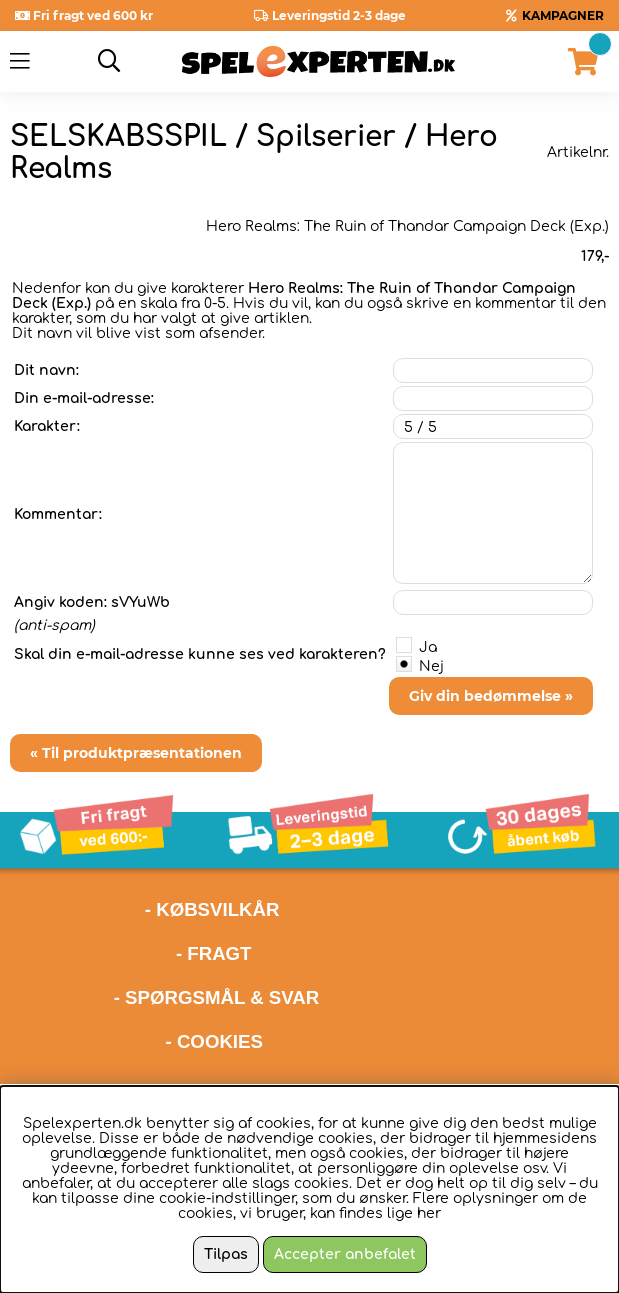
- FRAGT (214, 953)
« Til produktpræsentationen (136, 753)
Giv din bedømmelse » (491, 696)
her (429, 1213)
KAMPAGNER (563, 15)
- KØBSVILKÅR (145, 909)
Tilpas (226, 1254)
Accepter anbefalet (345, 1254)
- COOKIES (214, 1041)
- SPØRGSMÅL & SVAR (217, 997)
